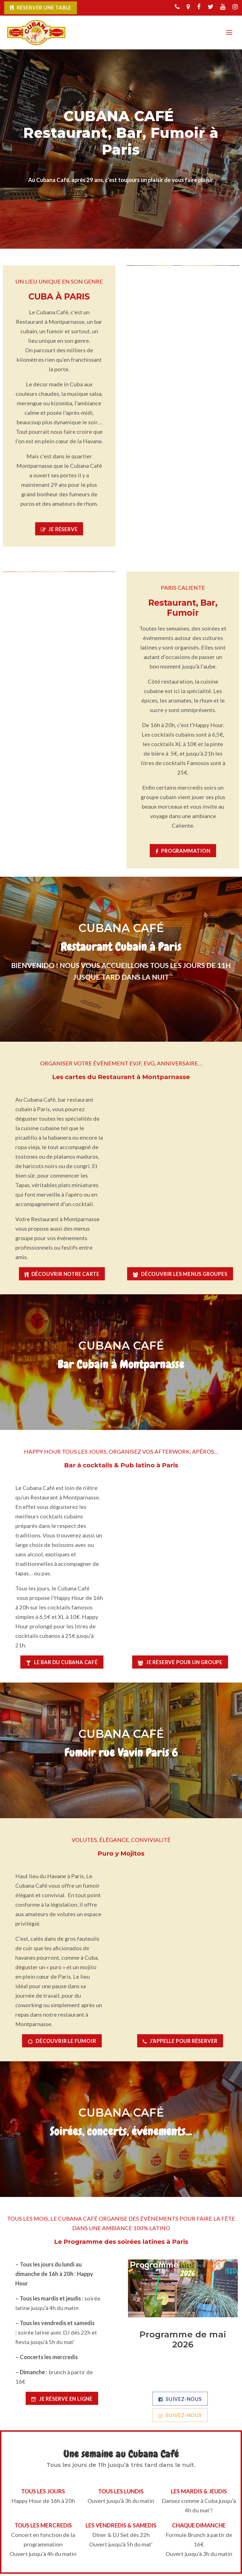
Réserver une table (44, 7)
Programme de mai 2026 (182, 2341)
